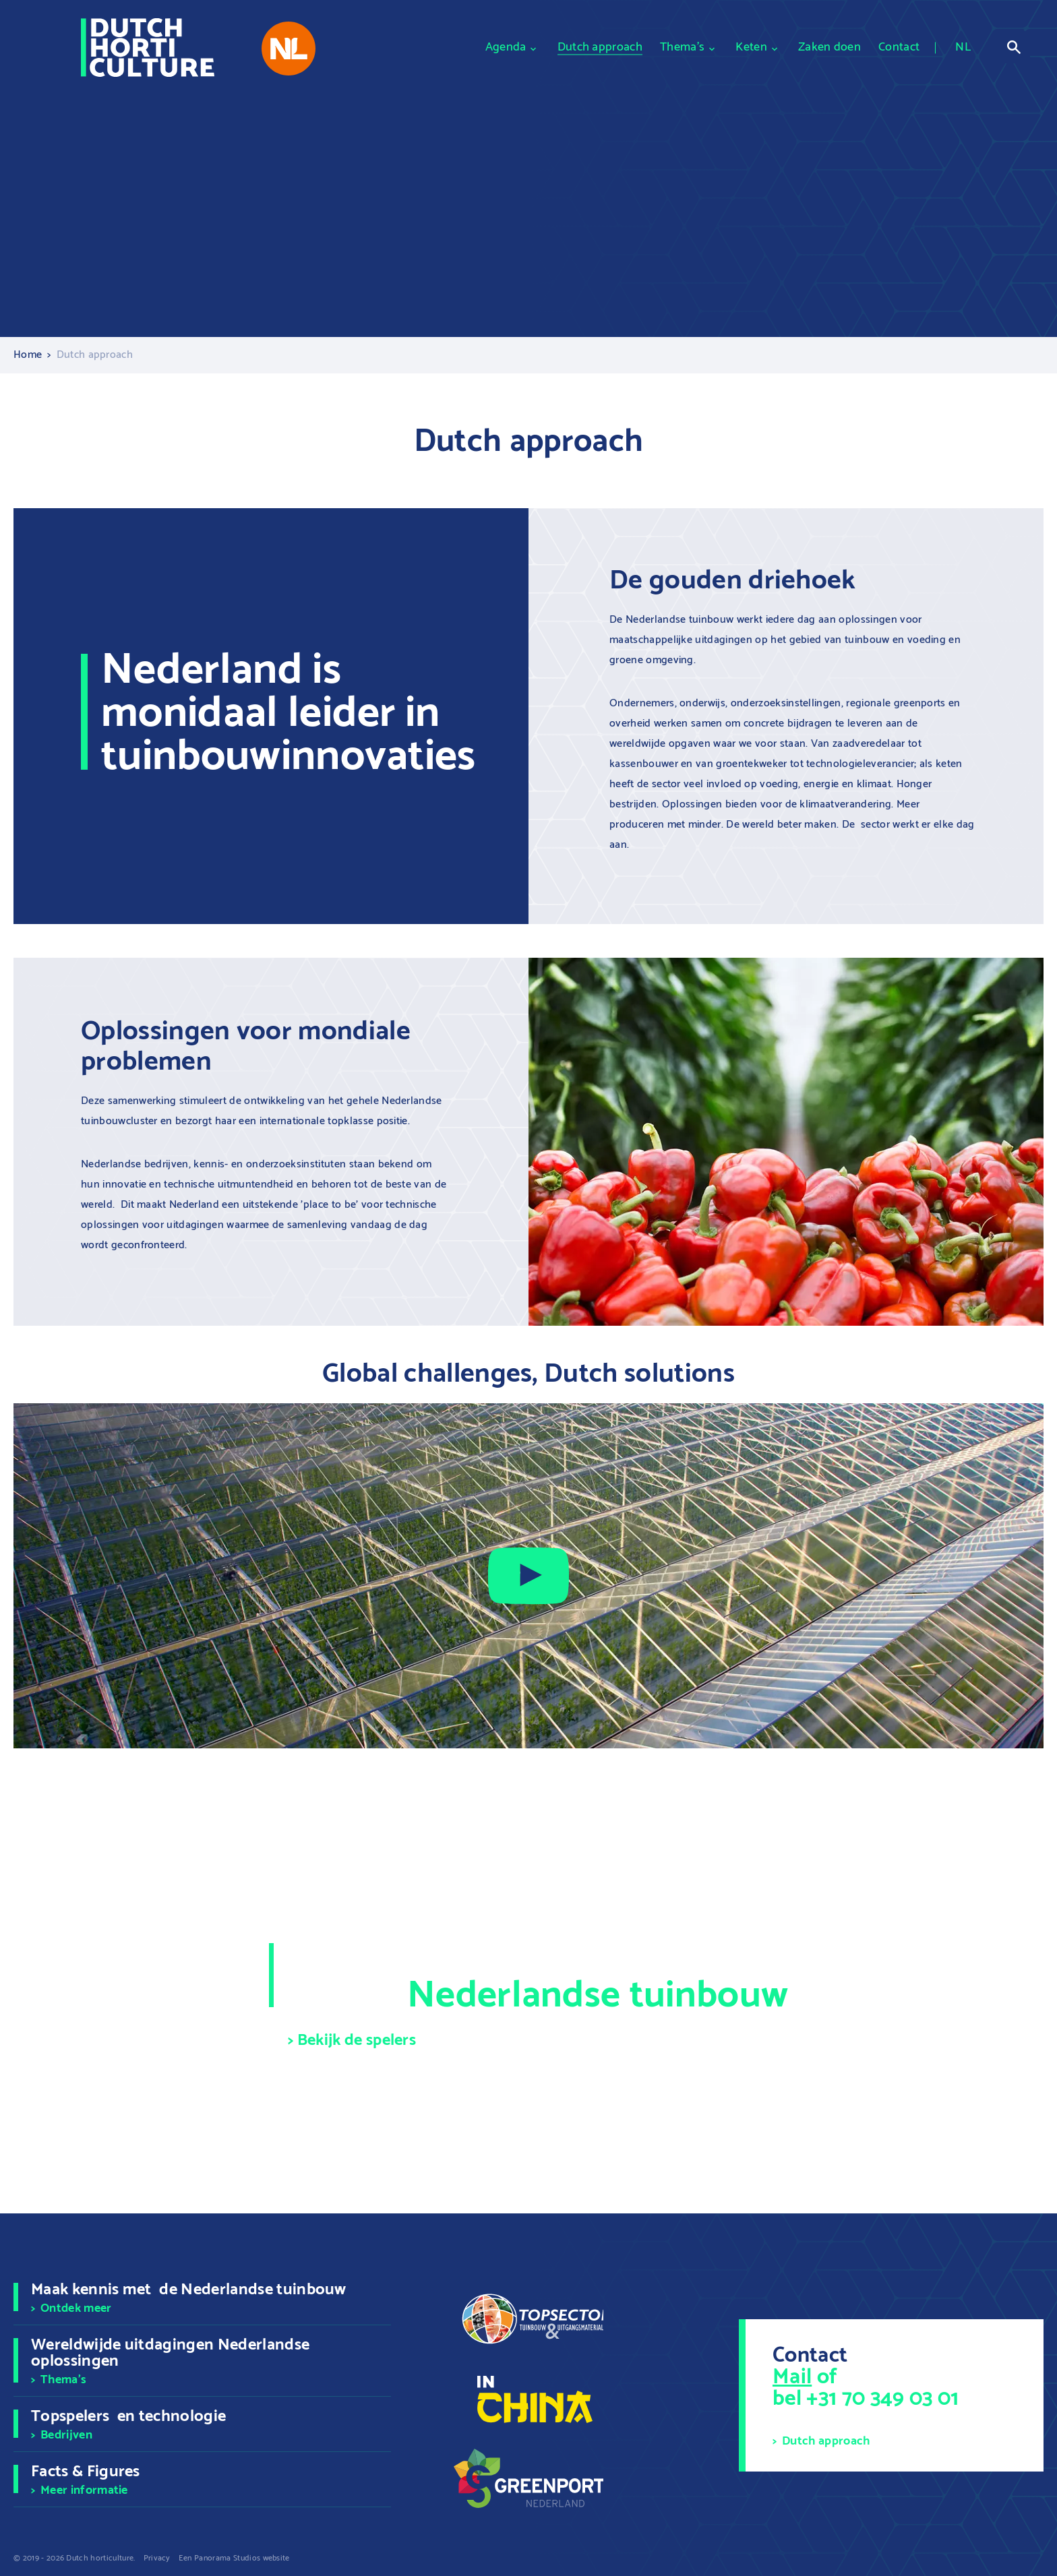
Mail (792, 2377)
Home (27, 355)
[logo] (147, 47)
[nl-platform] (288, 48)
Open (1014, 47)
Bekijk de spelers (356, 2040)
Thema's (63, 2380)
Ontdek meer (76, 2308)
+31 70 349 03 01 (882, 2398)
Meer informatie (84, 2490)
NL (963, 47)
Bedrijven (66, 2435)
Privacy (157, 2558)
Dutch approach (826, 2441)
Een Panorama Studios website (234, 2558)
